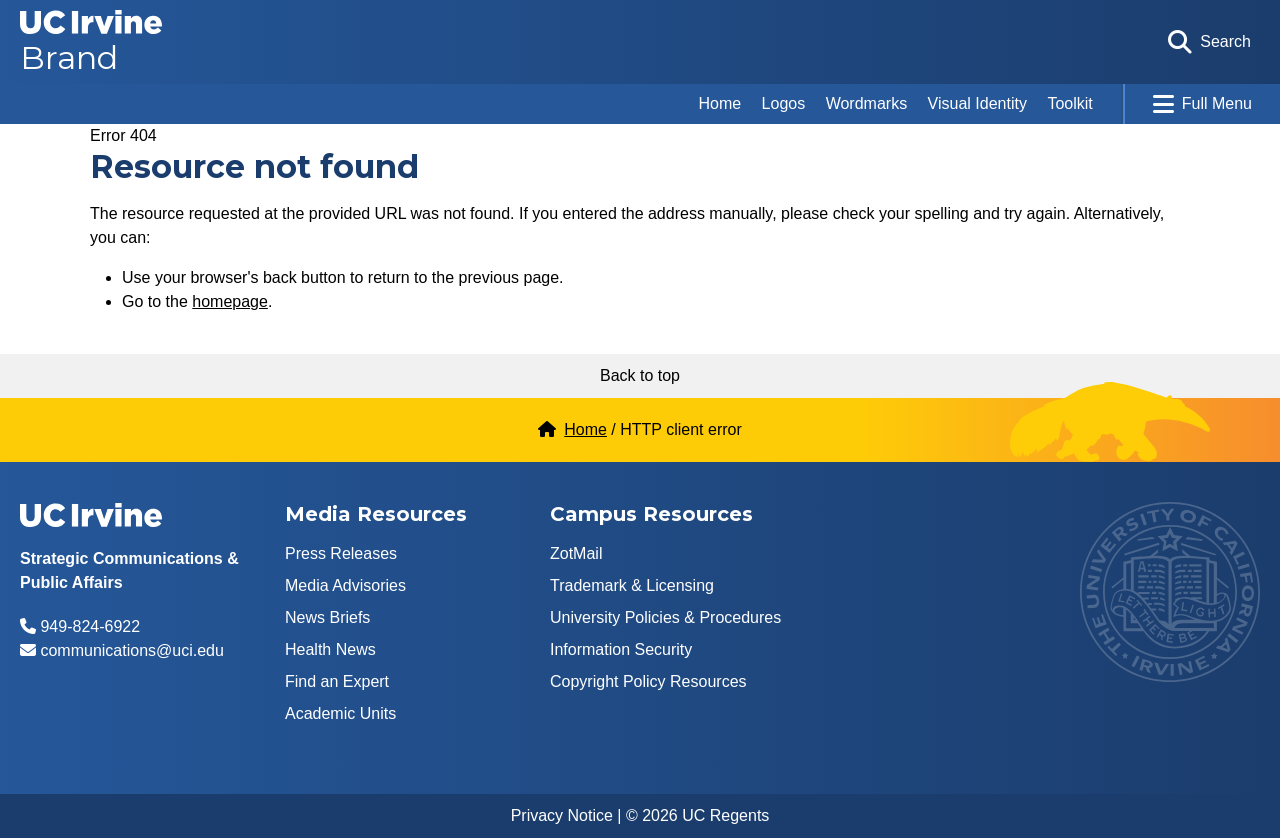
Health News (330, 649)
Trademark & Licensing (632, 585)
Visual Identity (977, 103)
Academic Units (340, 713)
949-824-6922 (90, 626)
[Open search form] (1209, 42)
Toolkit (1069, 103)
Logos (784, 103)
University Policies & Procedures (665, 617)
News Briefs (327, 617)
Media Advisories (345, 585)
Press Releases (341, 553)
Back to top (640, 375)
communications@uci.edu (131, 650)
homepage (230, 301)
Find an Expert (337, 681)
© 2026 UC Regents (697, 815)
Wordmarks (867, 103)
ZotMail (576, 553)
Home (719, 103)
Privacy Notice (562, 815)
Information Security (621, 649)
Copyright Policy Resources (648, 681)
